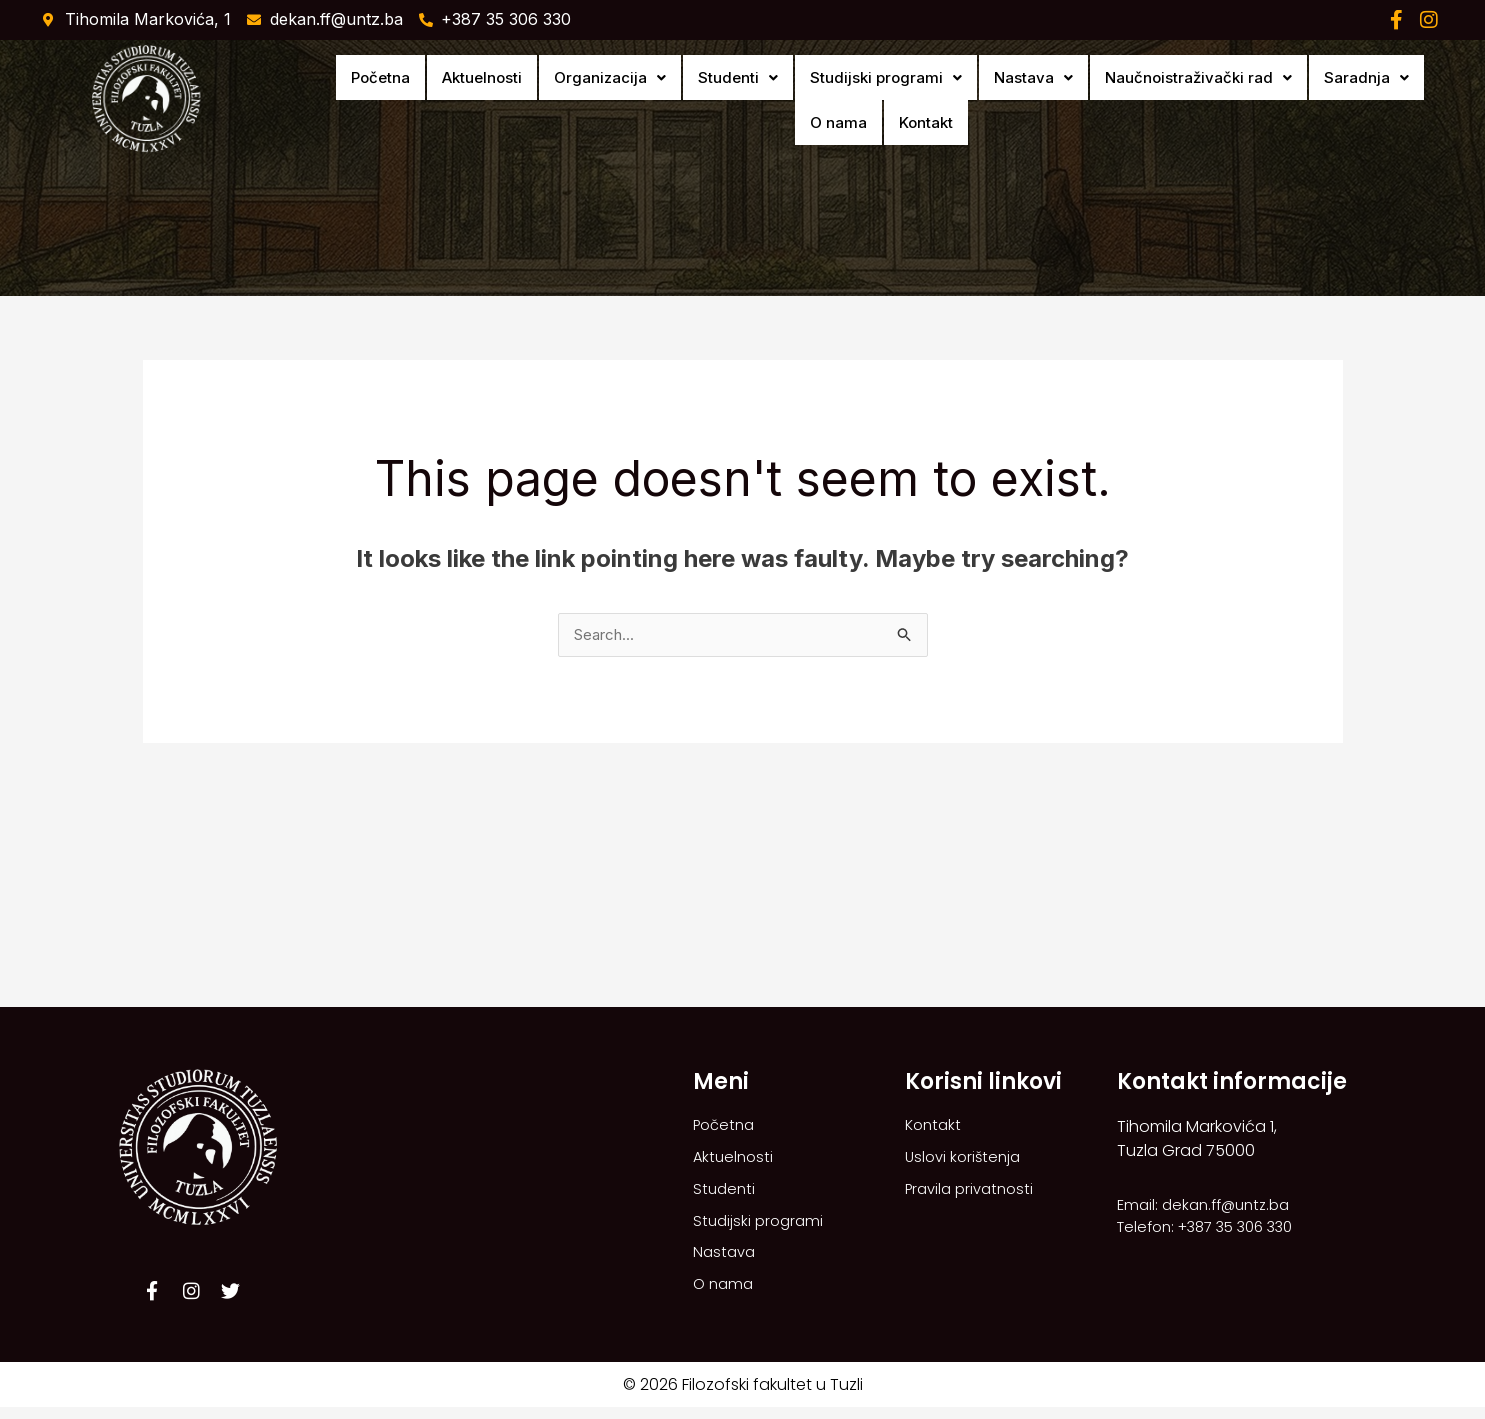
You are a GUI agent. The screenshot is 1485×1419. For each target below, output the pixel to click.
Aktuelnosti (445, 100)
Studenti (673, 100)
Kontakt (1408, 100)
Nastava (940, 100)
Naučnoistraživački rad (1091, 100)
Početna (357, 100)
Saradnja (1245, 100)
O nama (1334, 100)
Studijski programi (807, 100)
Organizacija (559, 100)
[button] (559, 100)
